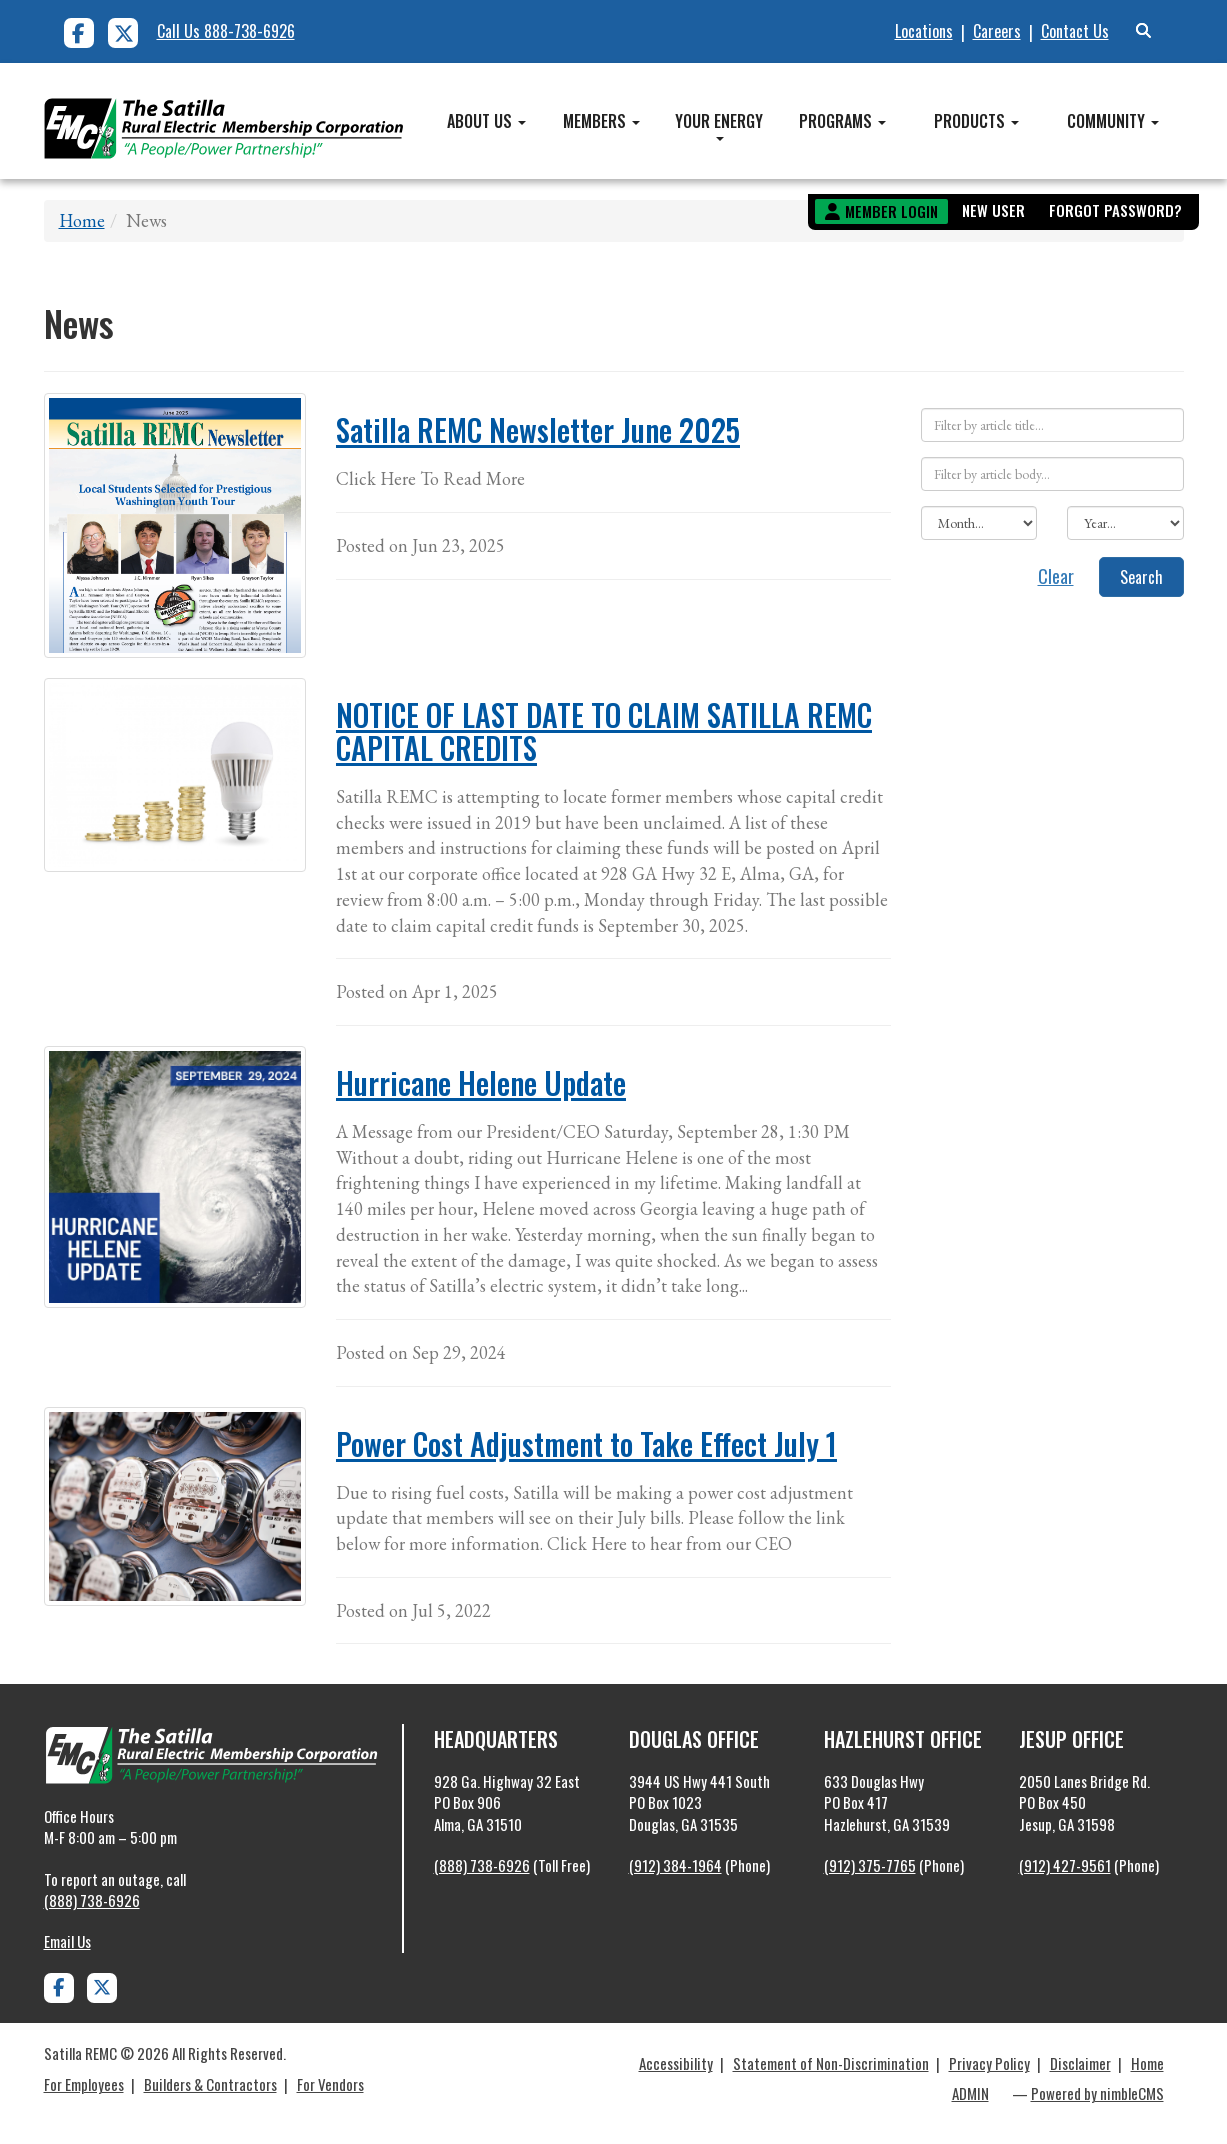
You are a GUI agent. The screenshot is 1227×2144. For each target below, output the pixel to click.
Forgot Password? (1115, 210)
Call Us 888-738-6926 (226, 31)
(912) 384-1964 (675, 1865)
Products (976, 121)
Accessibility (676, 2063)
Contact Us (1075, 31)
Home (82, 220)
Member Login (891, 211)
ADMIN (970, 2093)
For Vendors (330, 2084)
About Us (486, 121)
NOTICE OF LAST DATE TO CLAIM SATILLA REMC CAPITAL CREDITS (604, 731)
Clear (1056, 576)
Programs (842, 121)
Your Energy (719, 125)
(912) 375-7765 (870, 1865)
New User (993, 210)
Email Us (67, 1941)
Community (1113, 121)
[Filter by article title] (1052, 425)
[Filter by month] (979, 523)
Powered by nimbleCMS (1097, 2093)
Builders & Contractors (210, 2084)
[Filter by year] (1125, 523)
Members (601, 121)
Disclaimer (1080, 2063)
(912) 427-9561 (1065, 1865)
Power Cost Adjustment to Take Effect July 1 (586, 1443)
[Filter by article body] (1052, 474)
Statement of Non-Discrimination (831, 2063)
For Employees (84, 2084)
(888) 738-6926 (92, 1900)
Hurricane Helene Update (481, 1082)
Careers (997, 31)
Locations (924, 31)
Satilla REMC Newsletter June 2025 (538, 429)
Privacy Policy (989, 2063)
